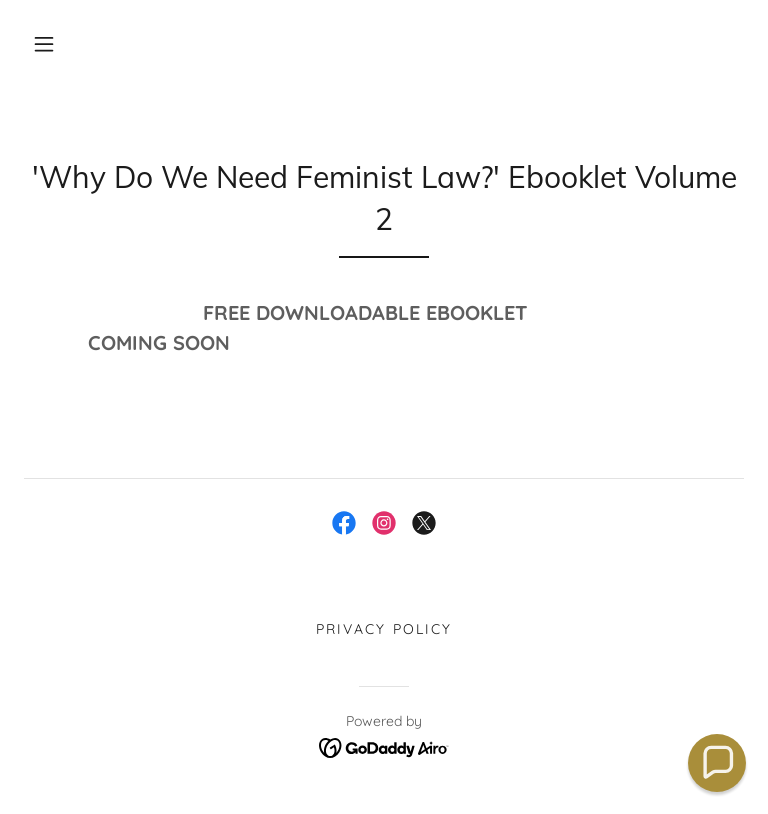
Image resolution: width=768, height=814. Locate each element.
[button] (44, 44)
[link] (344, 523)
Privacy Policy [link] (383, 629)
